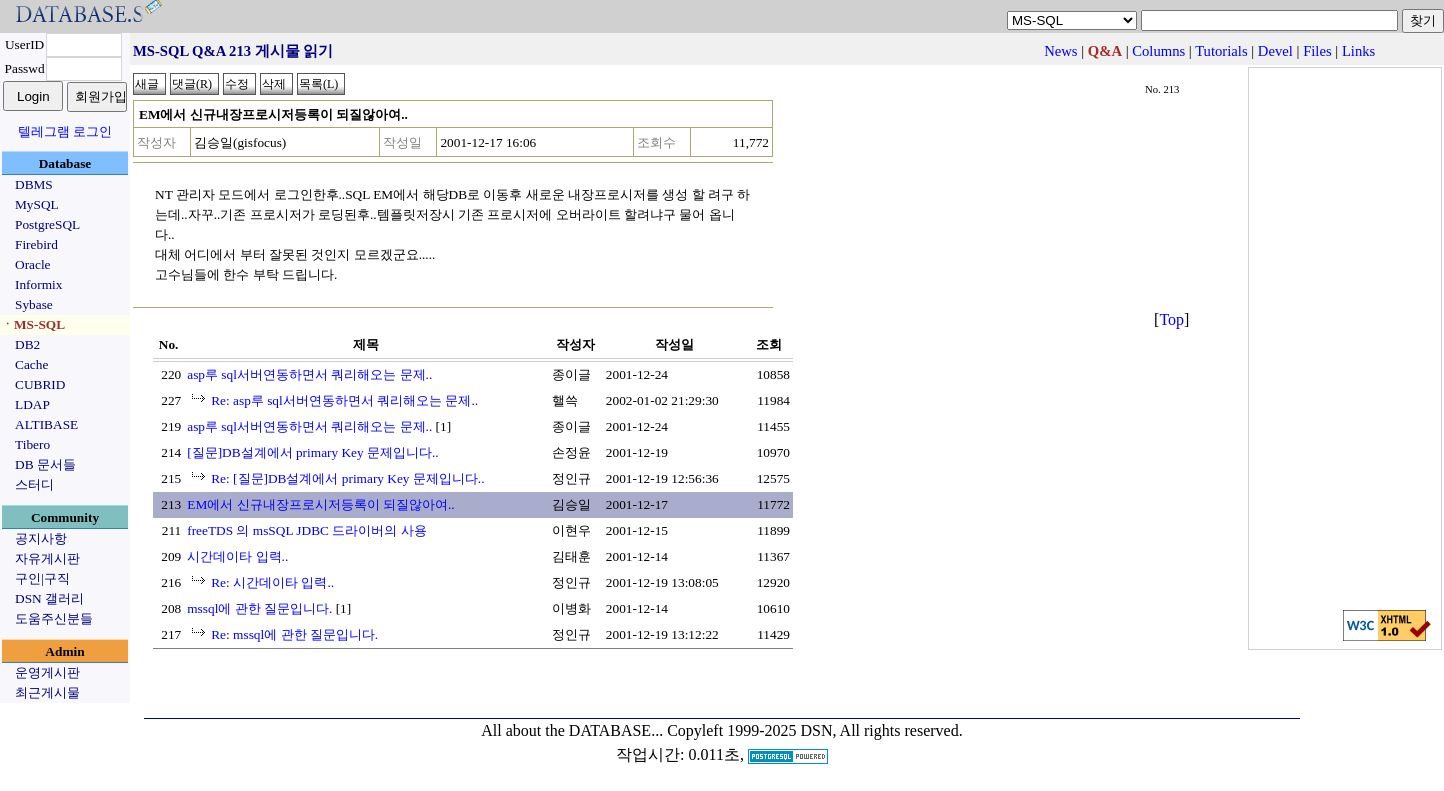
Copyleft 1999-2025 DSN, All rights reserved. (815, 730)
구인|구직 (42, 578)
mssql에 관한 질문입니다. (259, 608)
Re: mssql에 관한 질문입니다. (294, 634)
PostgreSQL (47, 224)
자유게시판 (47, 558)
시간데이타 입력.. (237, 556)
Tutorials (1221, 51)
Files (1317, 51)
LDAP (32, 404)
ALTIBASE (46, 424)
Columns (1158, 51)
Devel (1275, 51)
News (1060, 51)
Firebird (36, 244)
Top (1171, 319)
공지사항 (41, 538)
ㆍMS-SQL (33, 324)
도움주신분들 (54, 618)
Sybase (34, 304)
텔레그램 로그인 (65, 131)
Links (1358, 51)
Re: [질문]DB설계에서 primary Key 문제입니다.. (347, 478)
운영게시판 (47, 672)
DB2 (27, 344)
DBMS (34, 184)
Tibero (32, 444)
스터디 (34, 484)
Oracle (33, 264)
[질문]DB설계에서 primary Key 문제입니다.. (312, 452)
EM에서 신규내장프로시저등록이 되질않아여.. (320, 504)
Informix (38, 284)
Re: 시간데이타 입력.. (272, 582)
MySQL (37, 204)
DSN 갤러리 (49, 598)
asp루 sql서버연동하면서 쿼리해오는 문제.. (309, 374)
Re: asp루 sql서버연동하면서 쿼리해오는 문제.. (344, 400)
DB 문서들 (45, 464)
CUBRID (40, 384)
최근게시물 (47, 692)
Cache (31, 364)
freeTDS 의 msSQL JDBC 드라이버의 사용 (306, 530)
